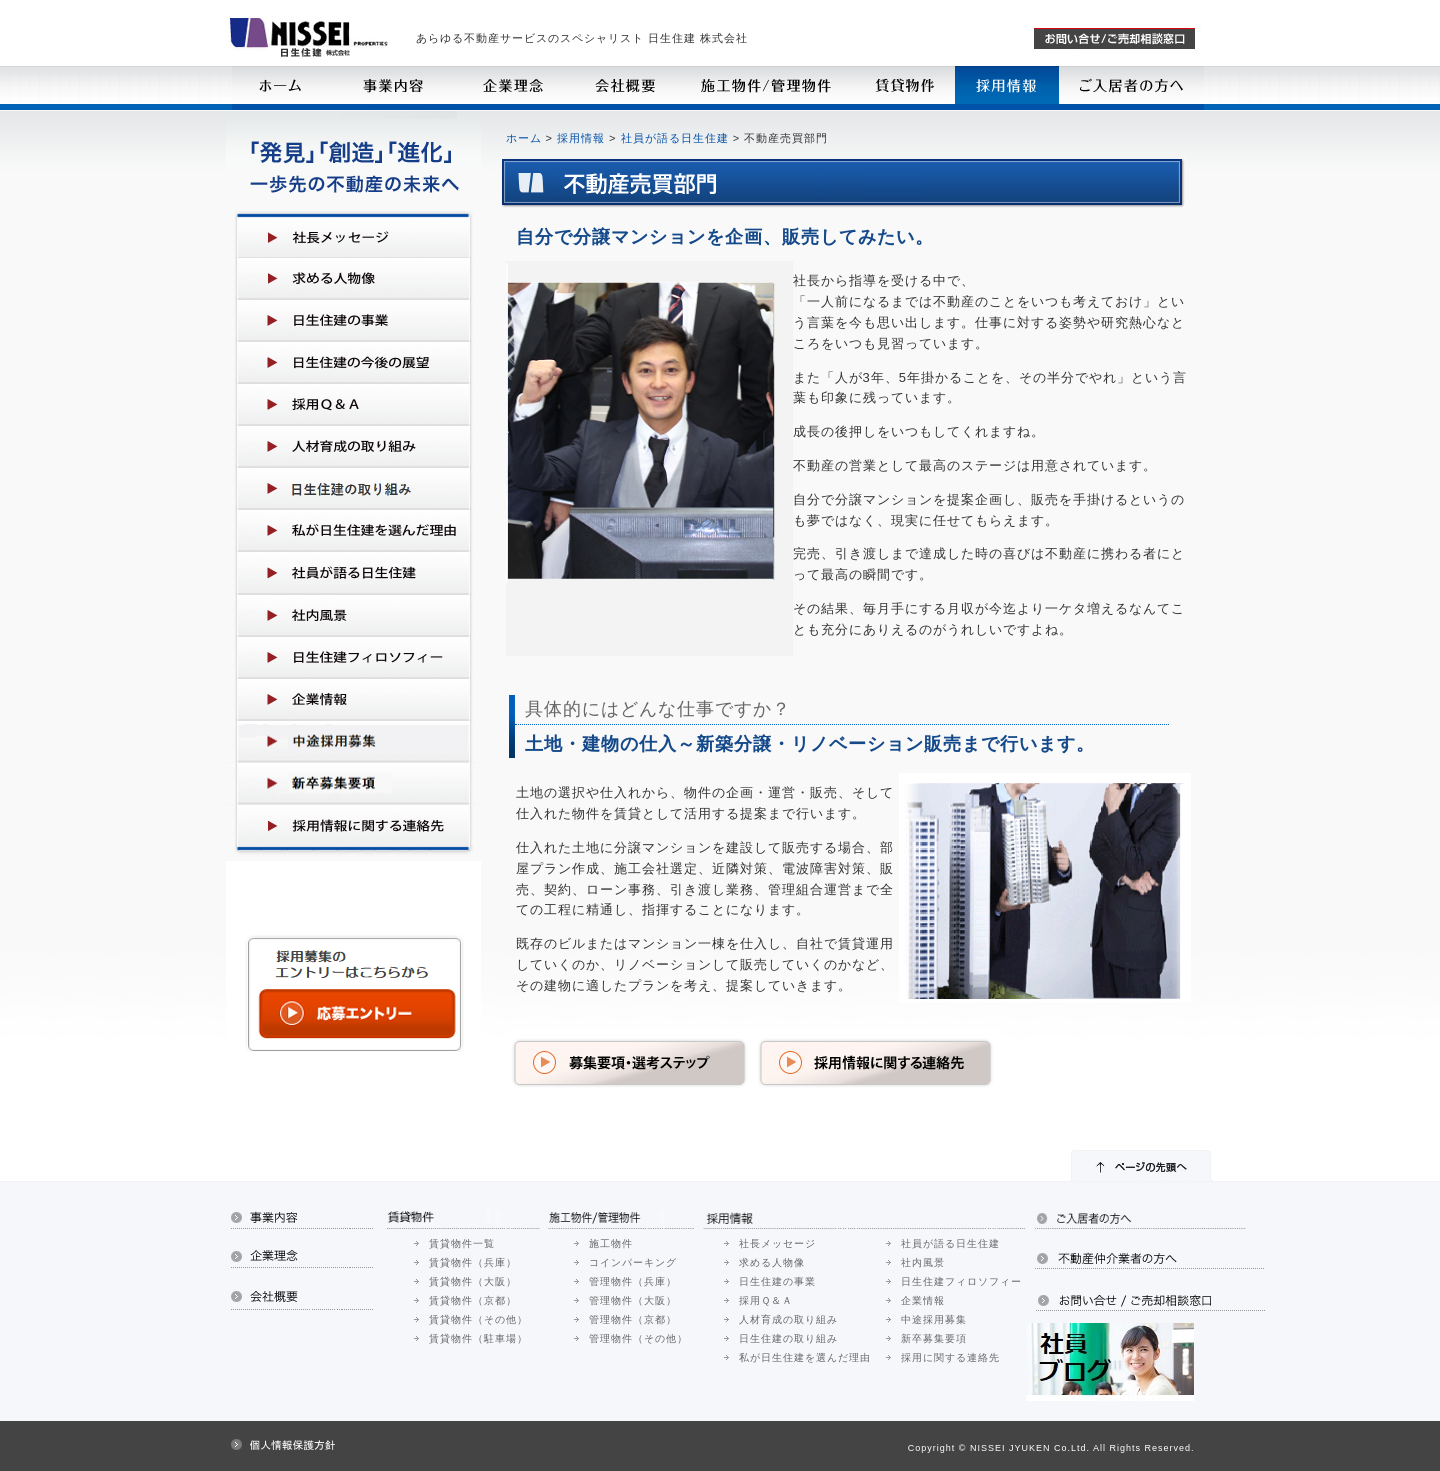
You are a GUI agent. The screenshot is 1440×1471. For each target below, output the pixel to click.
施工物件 (611, 1243)
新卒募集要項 (934, 1338)
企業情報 (923, 1300)
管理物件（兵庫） (633, 1281)
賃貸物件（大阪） (473, 1281)
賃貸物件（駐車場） (478, 1338)
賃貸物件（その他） (478, 1319)
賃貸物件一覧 (462, 1243)
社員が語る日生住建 (675, 138)
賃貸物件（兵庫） (473, 1262)
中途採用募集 (934, 1319)
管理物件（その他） (638, 1338)
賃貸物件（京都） (473, 1300)
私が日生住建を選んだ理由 (805, 1357)
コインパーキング (633, 1262)
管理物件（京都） (633, 1319)
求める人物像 (772, 1262)
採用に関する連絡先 (950, 1357)
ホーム (524, 138)
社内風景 (923, 1262)
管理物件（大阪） (633, 1300)
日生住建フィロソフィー (961, 1281)
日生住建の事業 (777, 1281)
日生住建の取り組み (788, 1338)
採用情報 (581, 138)
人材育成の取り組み (788, 1319)
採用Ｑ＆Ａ (766, 1300)
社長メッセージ (777, 1243)
